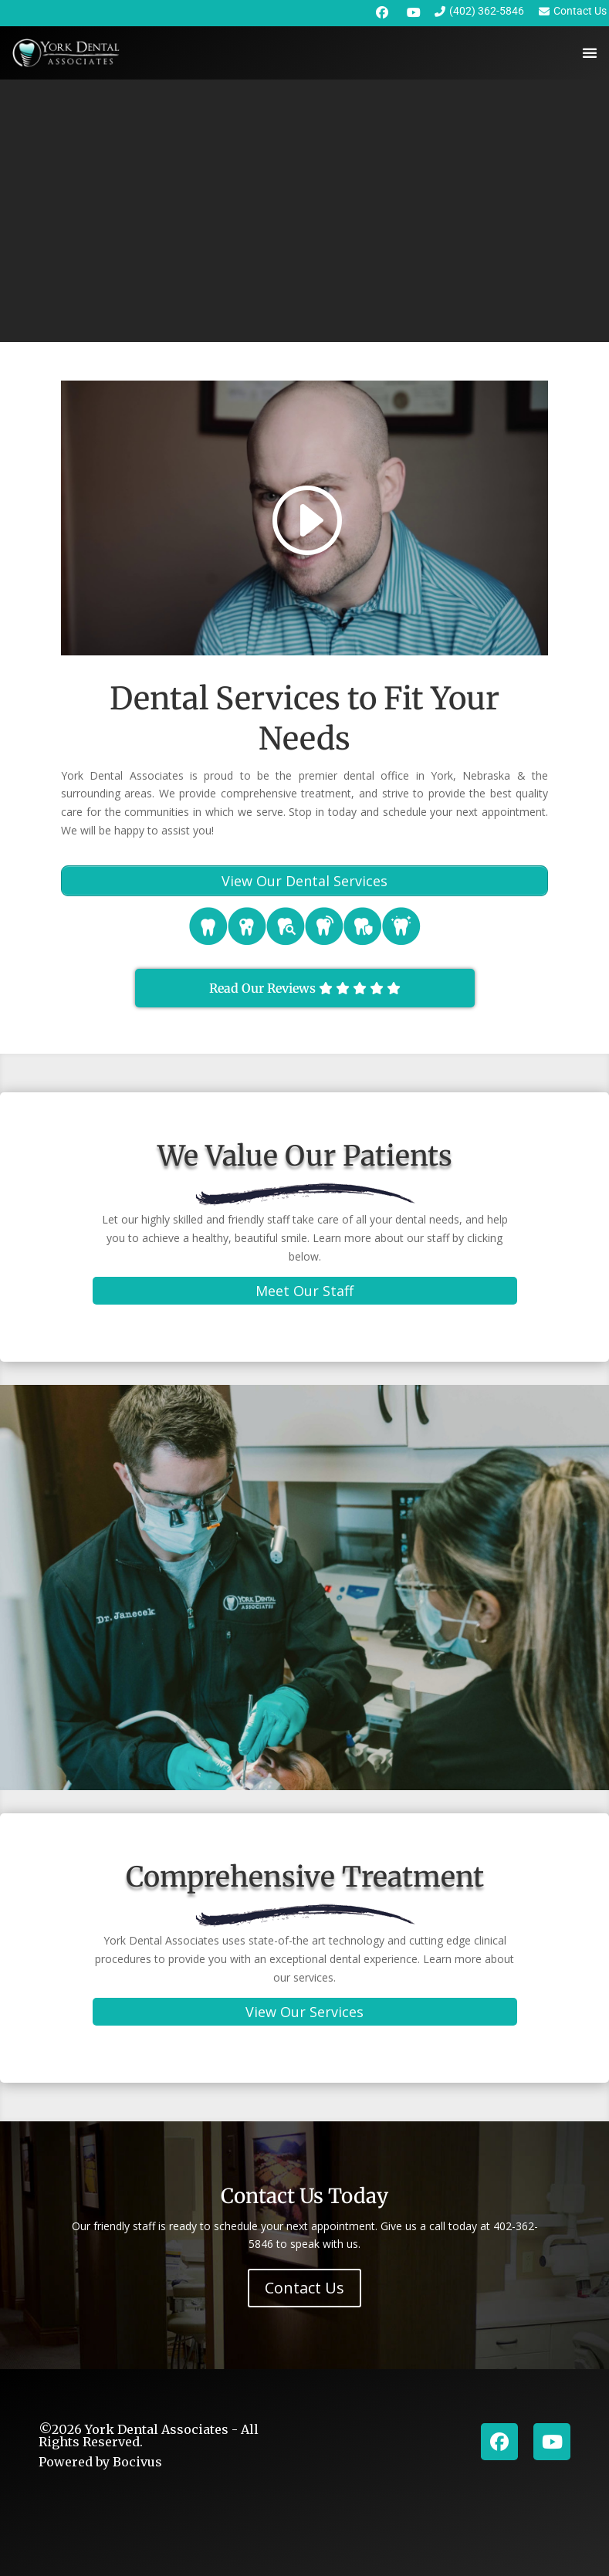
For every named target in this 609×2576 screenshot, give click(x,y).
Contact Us (304, 2287)
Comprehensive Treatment (305, 1877)
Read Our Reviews (305, 988)
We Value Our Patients (304, 1156)
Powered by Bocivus (100, 2461)
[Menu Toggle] (589, 53)
